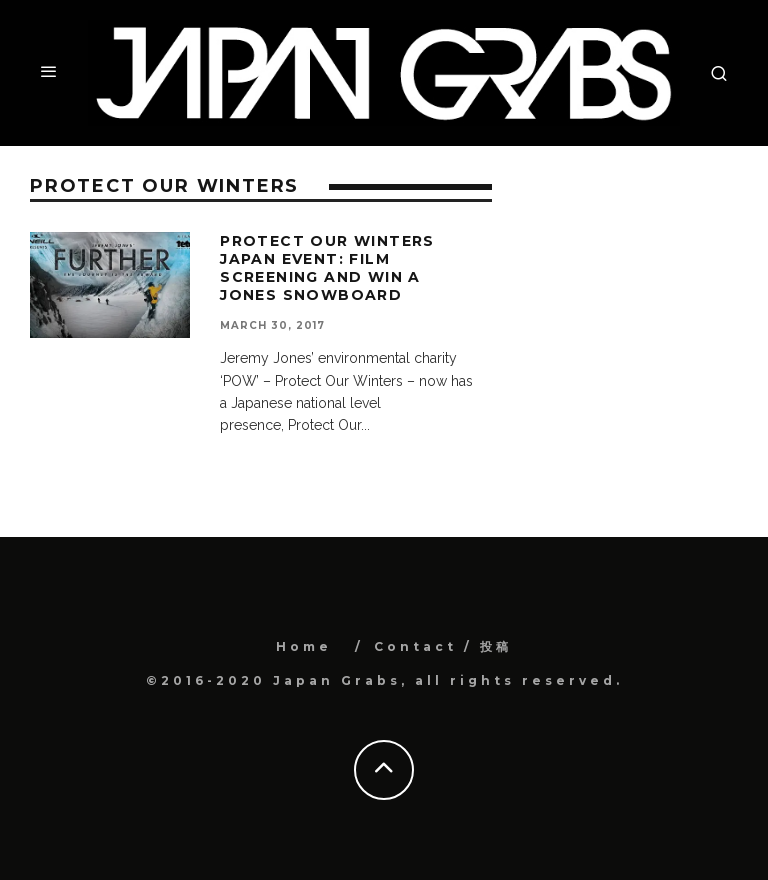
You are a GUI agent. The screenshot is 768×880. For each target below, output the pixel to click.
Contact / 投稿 (443, 646)
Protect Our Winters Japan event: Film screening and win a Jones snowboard (327, 268)
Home (304, 646)
